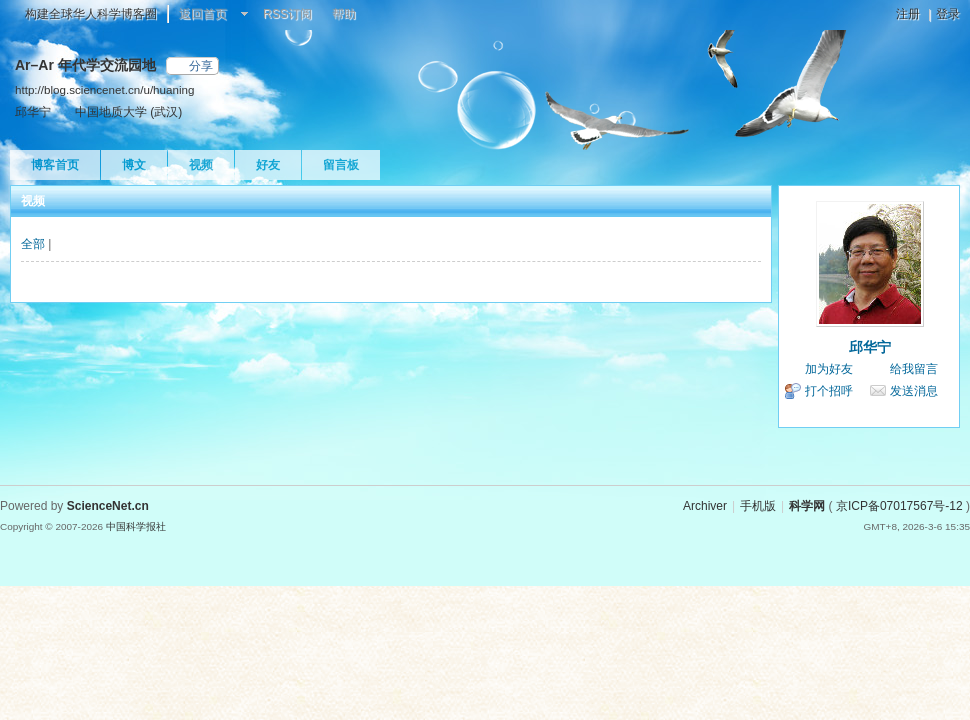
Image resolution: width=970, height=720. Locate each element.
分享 (201, 66)
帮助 (344, 14)
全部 (33, 244)
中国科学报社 (136, 526)
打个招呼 (829, 391)
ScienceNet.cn (108, 506)
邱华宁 (870, 347)
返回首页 (203, 14)
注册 (908, 14)
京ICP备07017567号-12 (899, 506)
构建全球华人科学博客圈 (91, 14)
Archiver (705, 506)
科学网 (807, 506)
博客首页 (55, 165)
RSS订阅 (287, 14)
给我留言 (914, 369)
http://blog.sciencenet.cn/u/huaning (104, 89)
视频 (201, 165)
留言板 (341, 165)
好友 (268, 165)
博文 (134, 165)
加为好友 (829, 369)
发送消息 (914, 391)
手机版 (758, 506)
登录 (948, 14)
